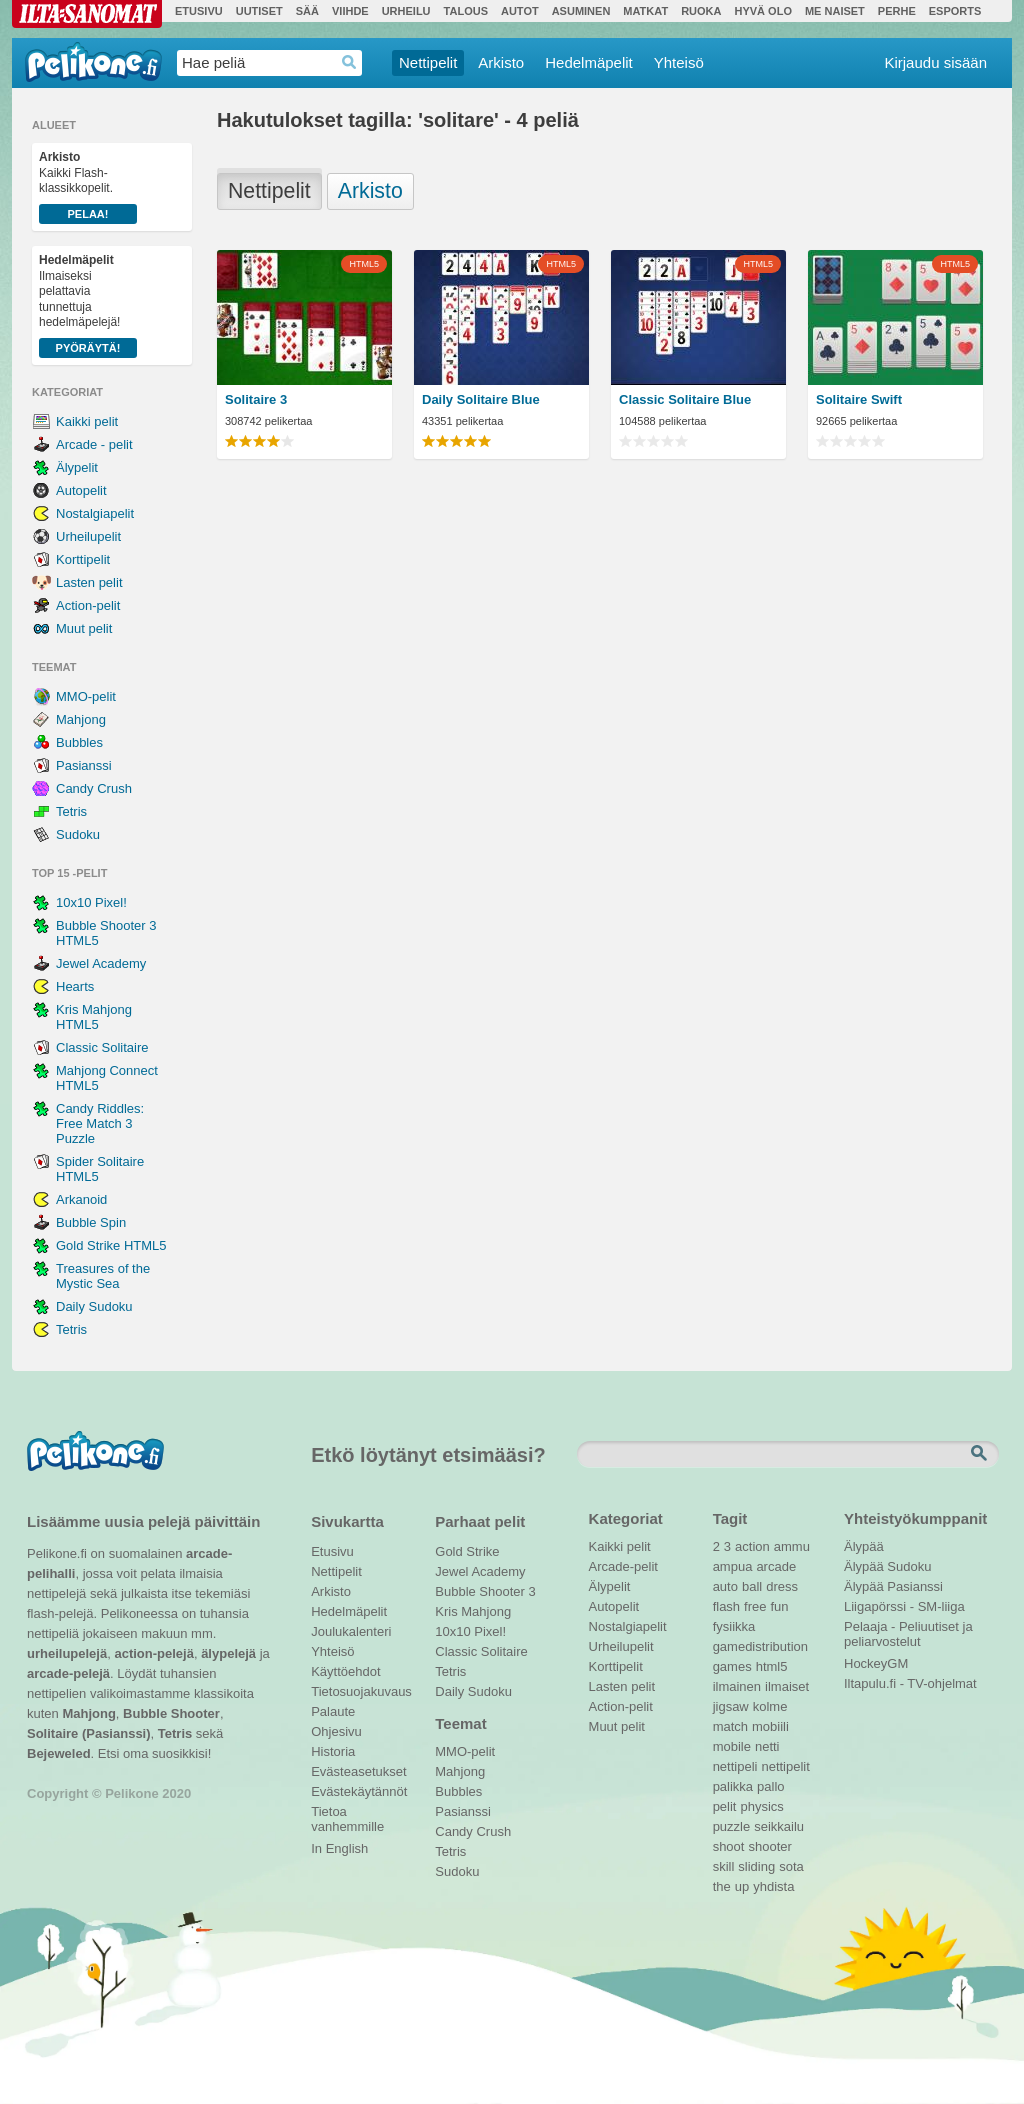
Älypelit (77, 467)
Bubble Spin (91, 1222)
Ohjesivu (336, 1731)
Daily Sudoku (94, 1306)
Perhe (897, 11)
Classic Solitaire (102, 1047)
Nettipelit (428, 62)
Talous (466, 11)
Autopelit (81, 490)
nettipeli (735, 1766)
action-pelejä (153, 1653)
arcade (776, 1566)
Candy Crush (94, 788)
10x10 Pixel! (91, 902)
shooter (769, 1846)
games (732, 1666)
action (752, 1546)
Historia (333, 1751)
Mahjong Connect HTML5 (107, 1078)
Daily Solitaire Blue (481, 399)
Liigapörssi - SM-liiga (904, 1606)
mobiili (770, 1726)
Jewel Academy (101, 963)
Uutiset (259, 11)
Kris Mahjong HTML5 (94, 1017)
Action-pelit (88, 605)
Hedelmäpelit (589, 62)
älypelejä (228, 1653)
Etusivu (199, 11)
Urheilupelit (88, 536)
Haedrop (349, 62)
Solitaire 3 (256, 399)
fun (780, 1606)
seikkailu (779, 1826)
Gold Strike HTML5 (111, 1245)
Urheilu (406, 11)
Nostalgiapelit (95, 513)
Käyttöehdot (345, 1671)
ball (752, 1586)
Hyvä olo (762, 11)
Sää (307, 11)
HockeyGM (876, 1663)
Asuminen (581, 11)
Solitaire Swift (859, 399)
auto (725, 1586)
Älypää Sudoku (887, 1566)
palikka (733, 1786)
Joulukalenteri (351, 1631)
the (722, 1886)
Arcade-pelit (623, 1566)
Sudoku (78, 834)
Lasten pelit (89, 582)
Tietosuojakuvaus (358, 1691)
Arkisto (501, 62)
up (742, 1886)
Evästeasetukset (358, 1771)
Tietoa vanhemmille (347, 1814)
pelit (725, 1806)
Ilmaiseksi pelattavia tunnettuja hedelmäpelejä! (88, 305)
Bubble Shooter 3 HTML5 (106, 933)
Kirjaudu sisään (935, 62)
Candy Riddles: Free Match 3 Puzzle (100, 1123)
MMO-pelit (86, 696)
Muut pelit (84, 628)
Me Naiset (835, 11)
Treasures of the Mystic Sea (103, 1276)
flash (726, 1606)
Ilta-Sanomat (87, 14)
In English (339, 1848)
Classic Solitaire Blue (685, 399)
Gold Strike (467, 1551)
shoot (729, 1846)
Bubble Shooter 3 (485, 1591)
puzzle (732, 1826)
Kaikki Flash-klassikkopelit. (88, 187)
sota (791, 1866)
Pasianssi (84, 765)
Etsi (981, 1454)
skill (724, 1866)
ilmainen (737, 1686)
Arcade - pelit (94, 444)
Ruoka (701, 11)
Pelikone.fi (93, 62)
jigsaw (731, 1706)
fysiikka (734, 1626)
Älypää (864, 1546)
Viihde (350, 11)
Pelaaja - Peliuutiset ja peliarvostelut (908, 1629)
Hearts (75, 986)
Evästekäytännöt (358, 1791)
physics (761, 1806)
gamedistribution (760, 1646)
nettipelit (785, 1766)
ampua (733, 1566)
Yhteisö (679, 62)
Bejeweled (59, 1753)
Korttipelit (83, 559)
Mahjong (81, 719)
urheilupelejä (67, 1653)
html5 (772, 1666)
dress (782, 1586)
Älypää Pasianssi (893, 1586)
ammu (792, 1546)
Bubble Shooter (171, 1713)
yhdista (773, 1886)
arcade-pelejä (68, 1673)
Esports (955, 11)
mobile (732, 1746)
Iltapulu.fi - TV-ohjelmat (910, 1683)
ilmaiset (787, 1686)
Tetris (71, 811)
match (730, 1726)
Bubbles (79, 742)
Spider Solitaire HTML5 (100, 1169)
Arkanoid (81, 1199)
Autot (520, 11)
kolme (770, 1706)
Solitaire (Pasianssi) (89, 1733)
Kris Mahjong (473, 1611)
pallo (770, 1786)
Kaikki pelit (87, 421)
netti (767, 1746)
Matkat (645, 11)
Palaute (333, 1711)
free (755, 1606)
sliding (756, 1866)
